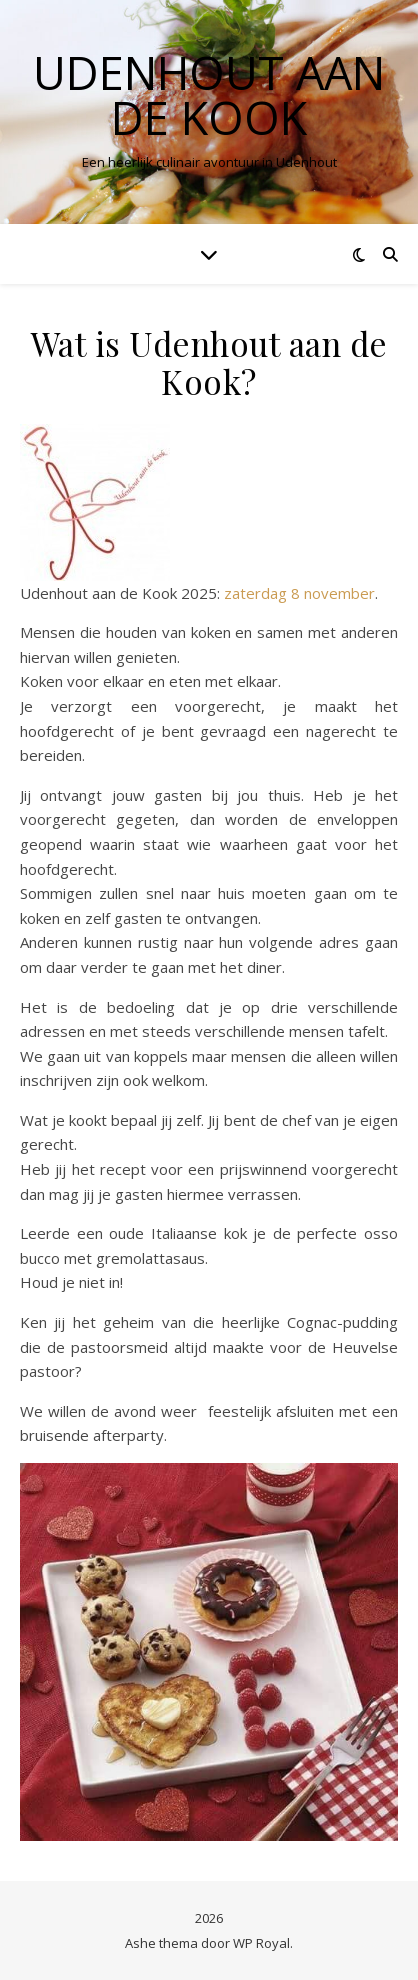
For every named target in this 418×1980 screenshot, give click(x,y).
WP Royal (261, 1943)
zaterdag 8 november (299, 593)
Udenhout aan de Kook (209, 95)
